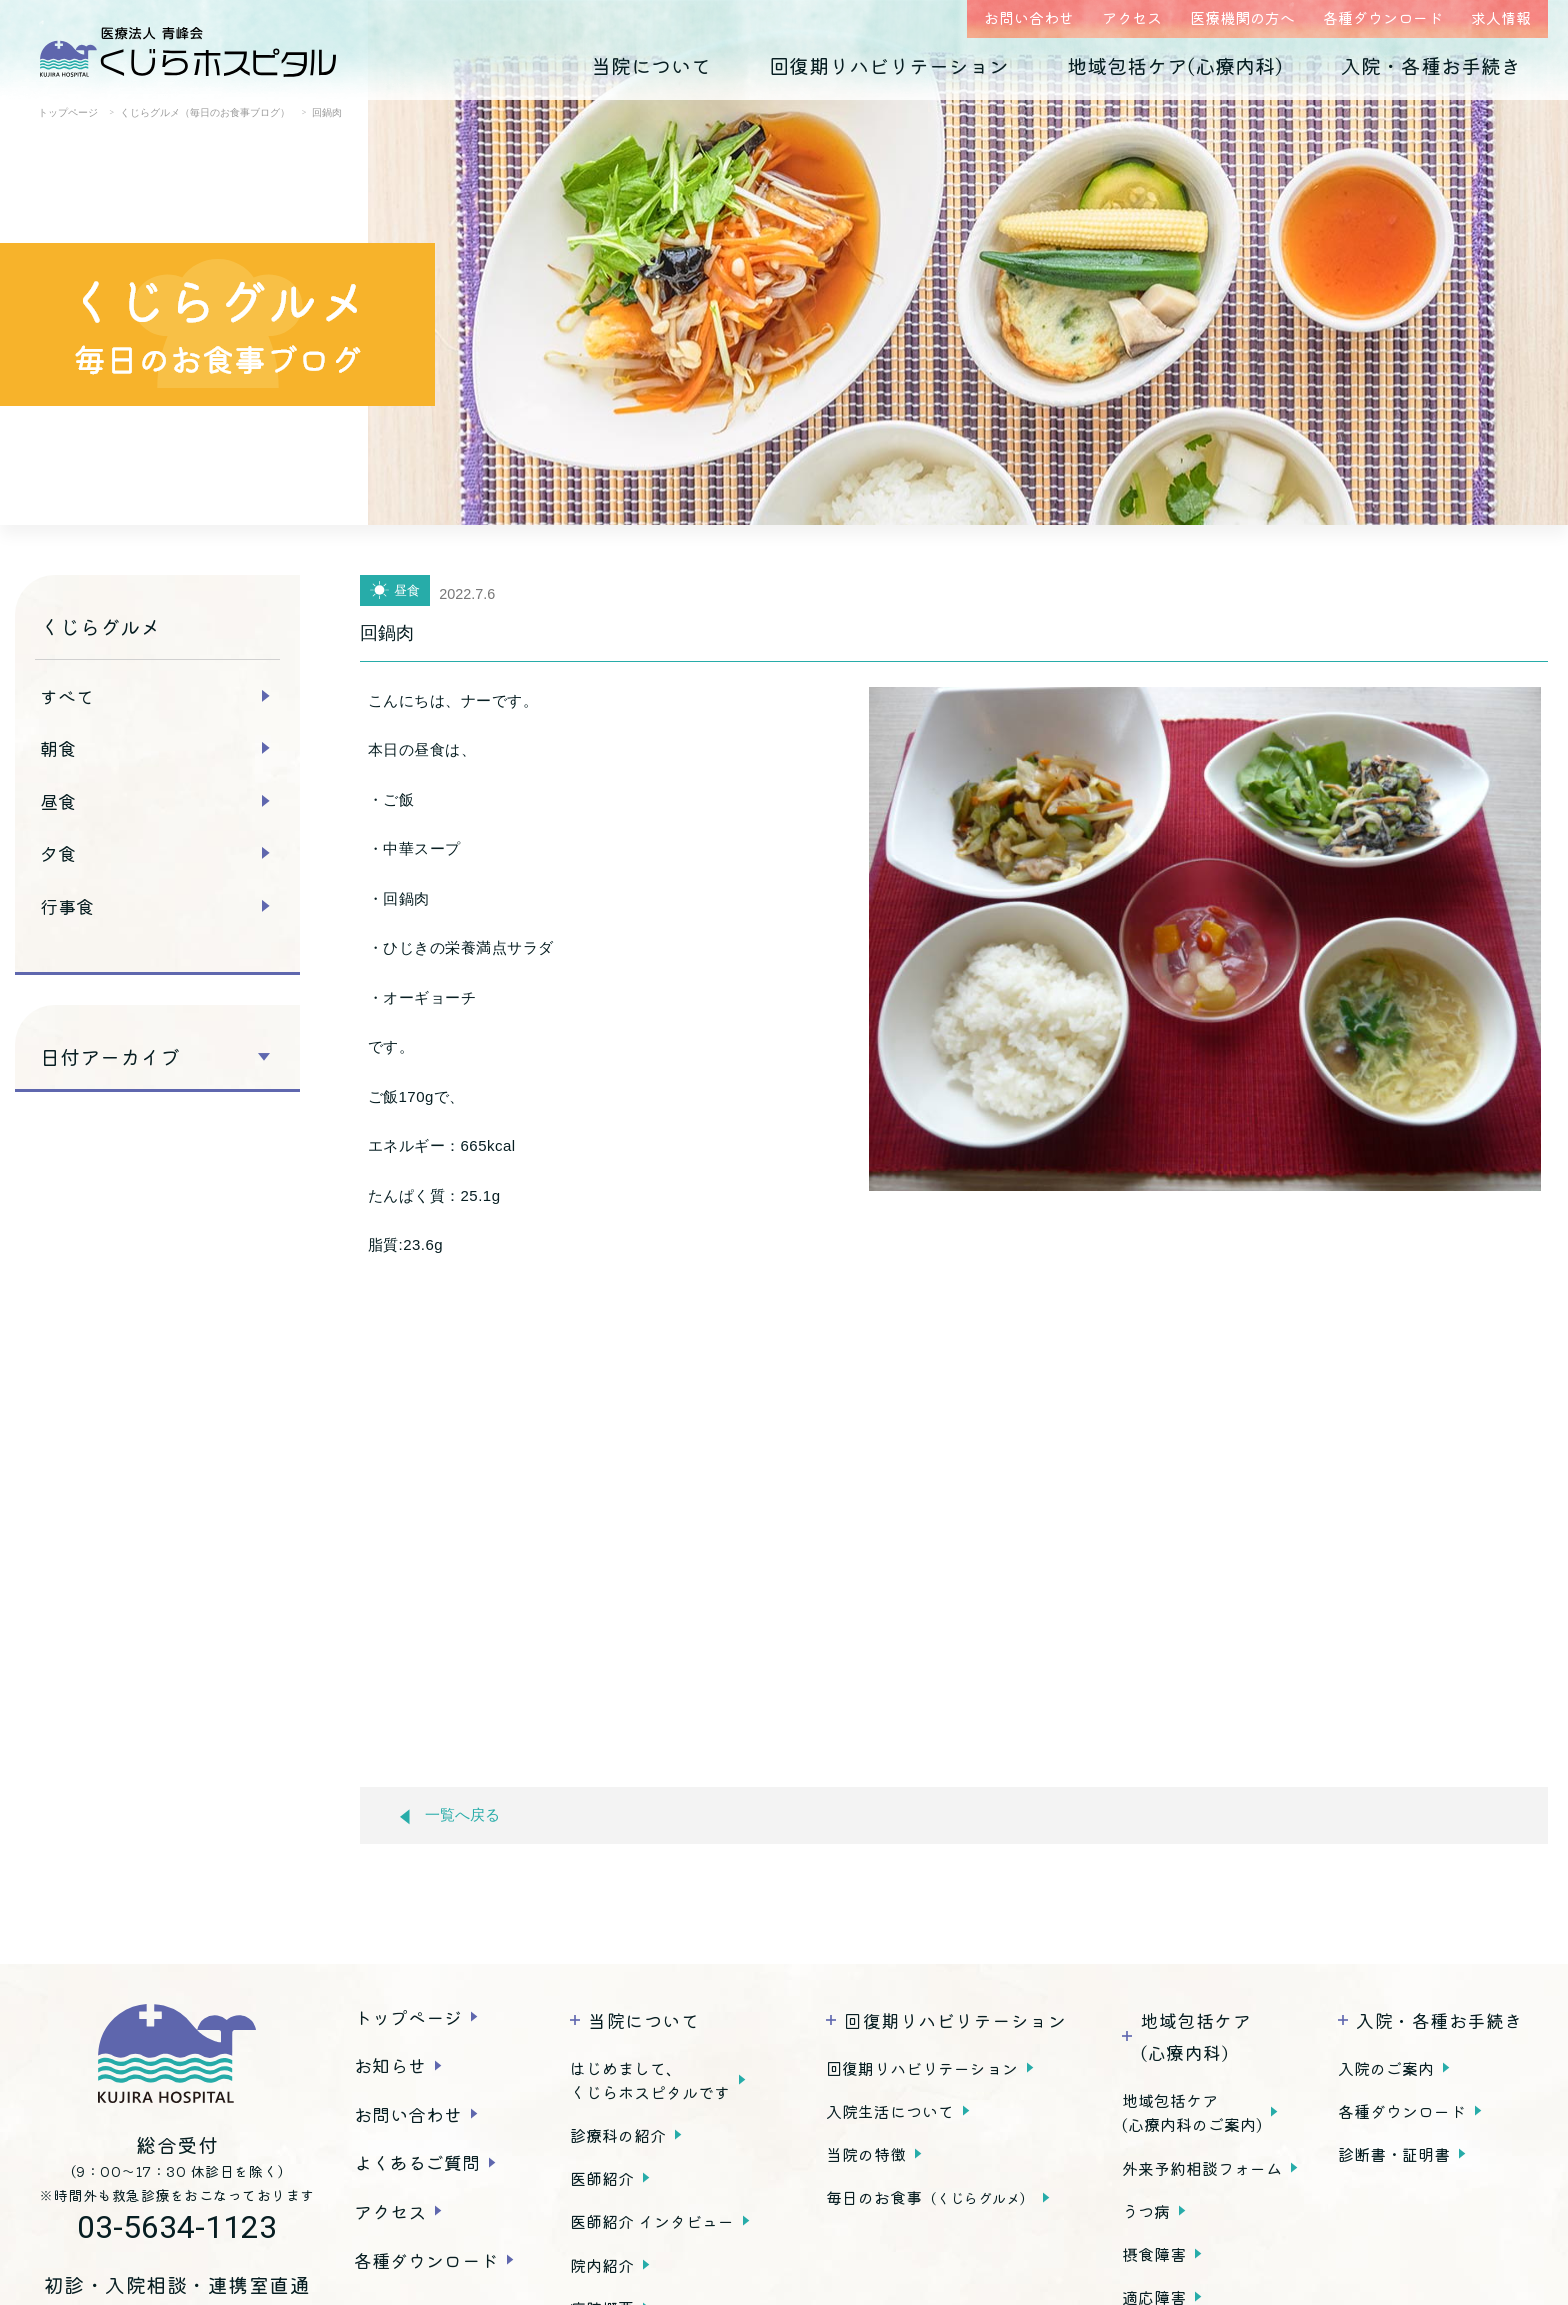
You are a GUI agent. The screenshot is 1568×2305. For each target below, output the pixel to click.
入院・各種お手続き (1431, 65)
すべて (67, 696)
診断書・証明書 (1394, 2154)
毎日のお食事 (930, 2197)
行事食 (67, 906)
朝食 (58, 748)
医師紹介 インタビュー (652, 2221)
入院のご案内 (1386, 2068)
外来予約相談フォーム (1202, 2168)
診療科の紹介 (618, 2135)
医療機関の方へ (1242, 17)
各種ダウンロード (1383, 17)
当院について (651, 65)
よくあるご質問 (417, 2162)
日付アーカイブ (110, 1057)
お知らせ (390, 2065)
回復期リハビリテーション (889, 65)
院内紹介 (602, 2265)
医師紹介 (602, 2178)
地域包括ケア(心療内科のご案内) (1192, 2112)
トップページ (408, 2017)
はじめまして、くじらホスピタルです (650, 2080)
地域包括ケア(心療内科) (1175, 65)
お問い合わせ (1029, 17)
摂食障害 (1154, 2254)
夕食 (58, 853)
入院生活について (890, 2111)
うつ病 (1146, 2211)
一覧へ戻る (450, 1815)
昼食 (58, 801)
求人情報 (1501, 17)
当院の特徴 (866, 2154)
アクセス (1132, 17)
